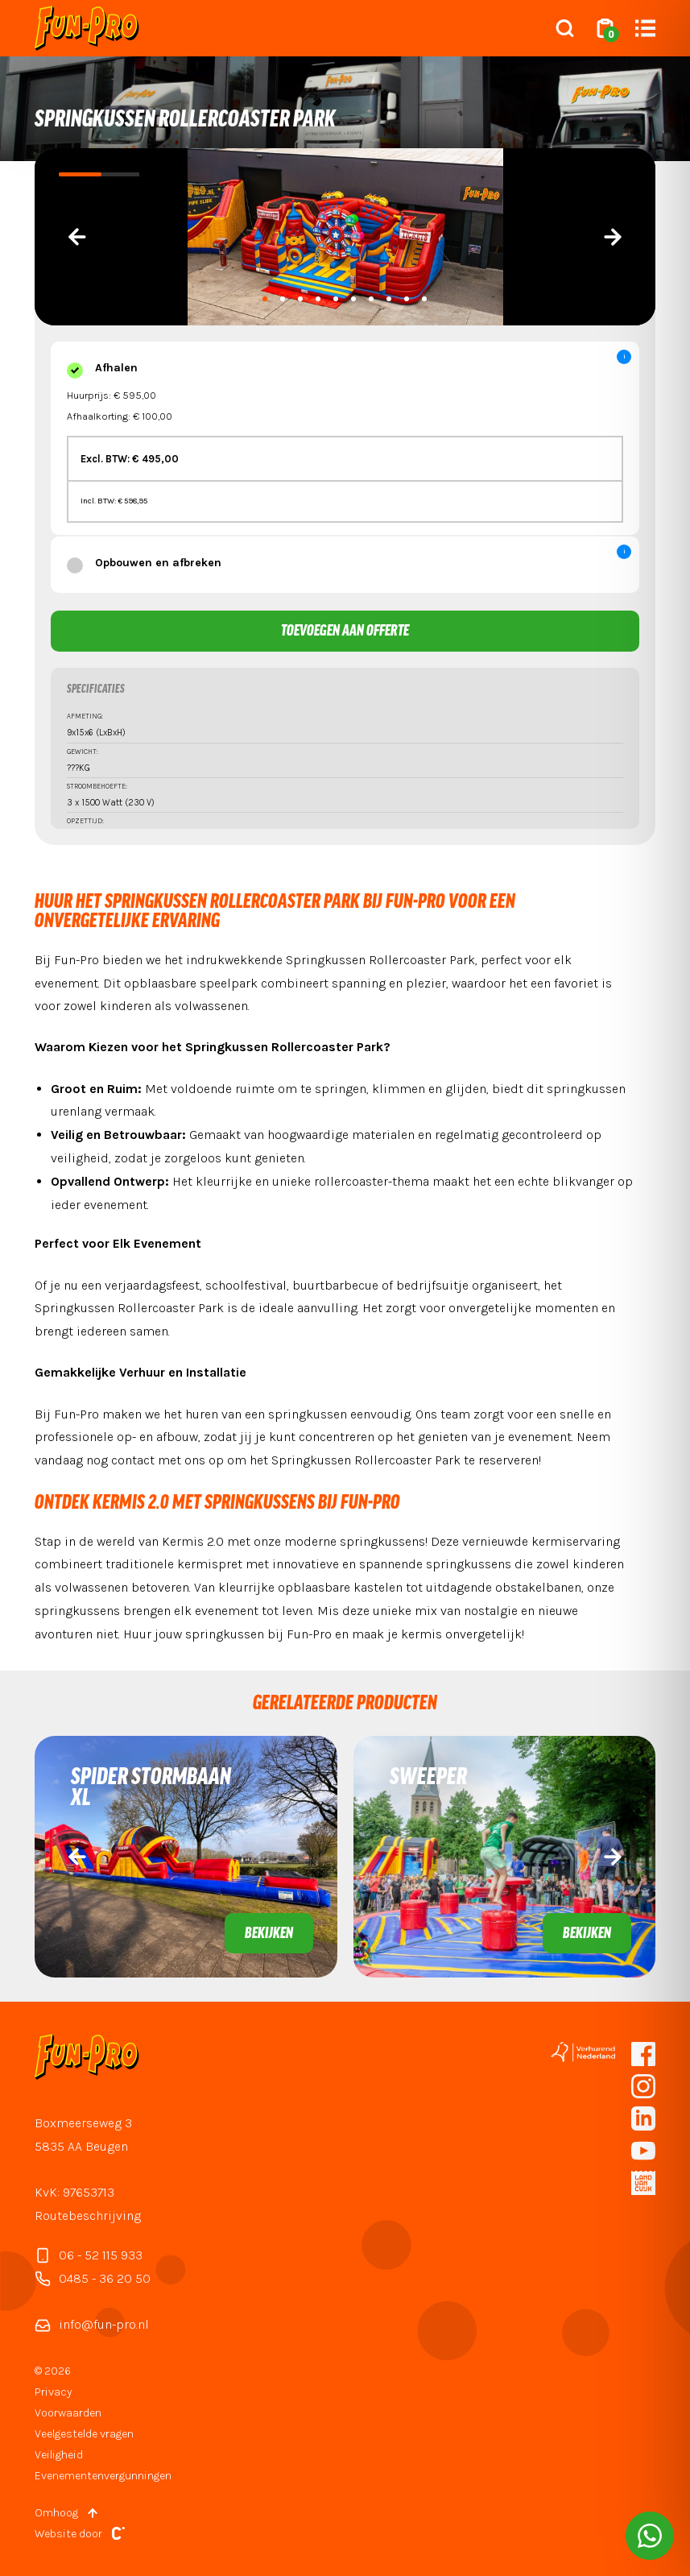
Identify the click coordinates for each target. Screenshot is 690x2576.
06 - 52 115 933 (89, 2255)
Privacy (53, 2392)
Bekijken (269, 1933)
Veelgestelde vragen (84, 2434)
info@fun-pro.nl (92, 2325)
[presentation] (77, 237)
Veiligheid (59, 2455)
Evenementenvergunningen (103, 2476)
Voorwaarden (68, 2413)
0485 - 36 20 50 (93, 2279)
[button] (264, 298)
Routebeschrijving (88, 2215)
